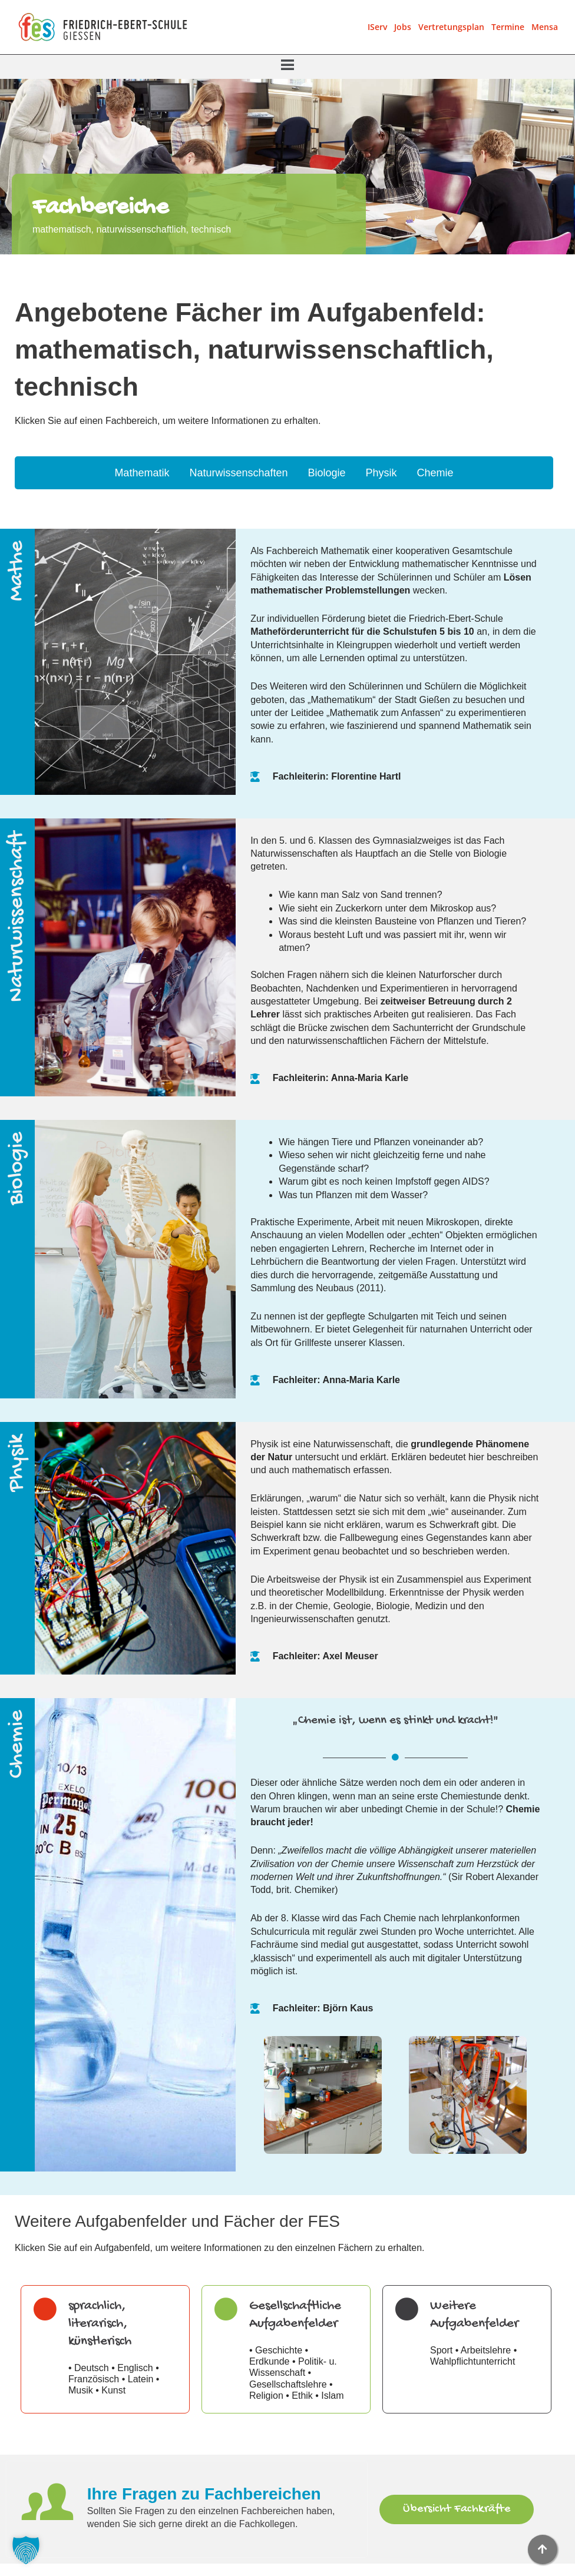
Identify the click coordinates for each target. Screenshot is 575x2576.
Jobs (402, 27)
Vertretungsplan (451, 27)
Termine (507, 27)
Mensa (544, 27)
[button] (287, 66)
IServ (377, 27)
